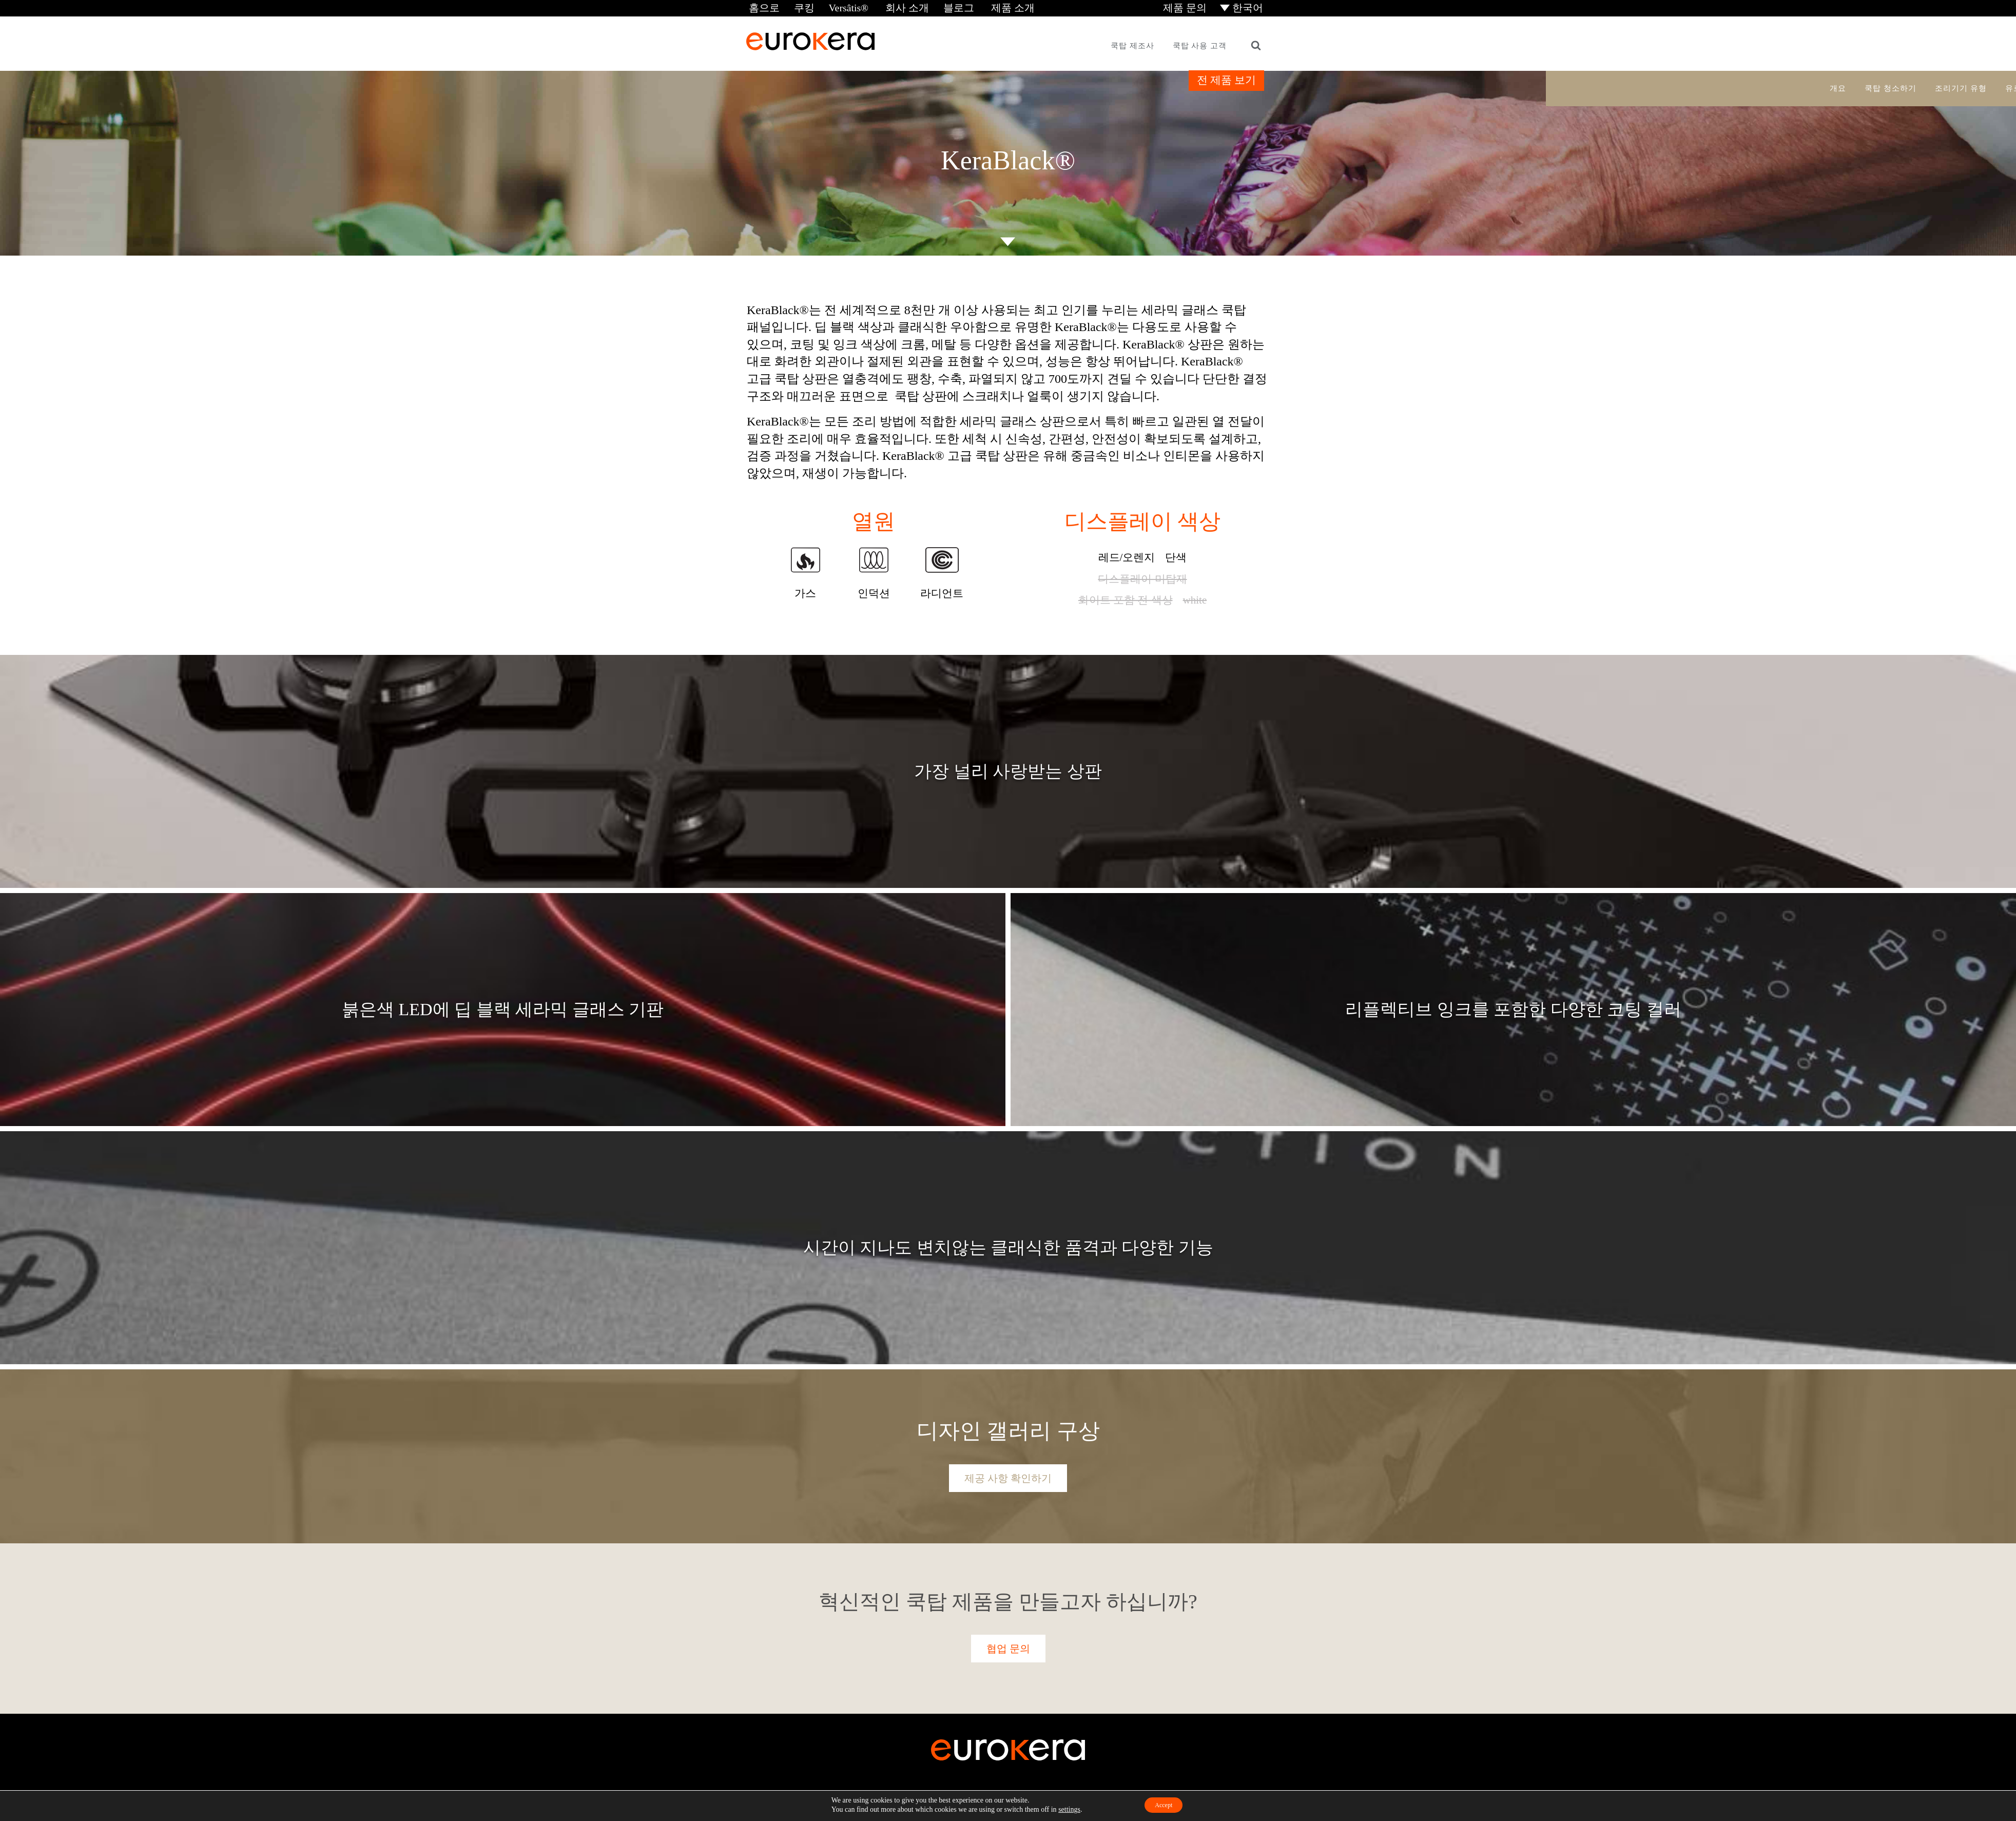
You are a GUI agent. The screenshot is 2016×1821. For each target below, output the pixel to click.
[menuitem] (1243, 7)
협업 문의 (1008, 1647)
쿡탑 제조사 (1132, 44)
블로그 (942, 7)
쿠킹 (798, 7)
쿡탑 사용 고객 (1200, 44)
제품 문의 (1189, 7)
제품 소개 (991, 7)
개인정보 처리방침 (1070, 1800)
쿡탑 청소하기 (1890, 87)
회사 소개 (893, 7)
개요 (1838, 87)
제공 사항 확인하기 (1008, 1476)
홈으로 (760, 7)
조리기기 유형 (1961, 87)
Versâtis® (840, 7)
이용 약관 (1021, 1800)
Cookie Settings (1126, 1800)
